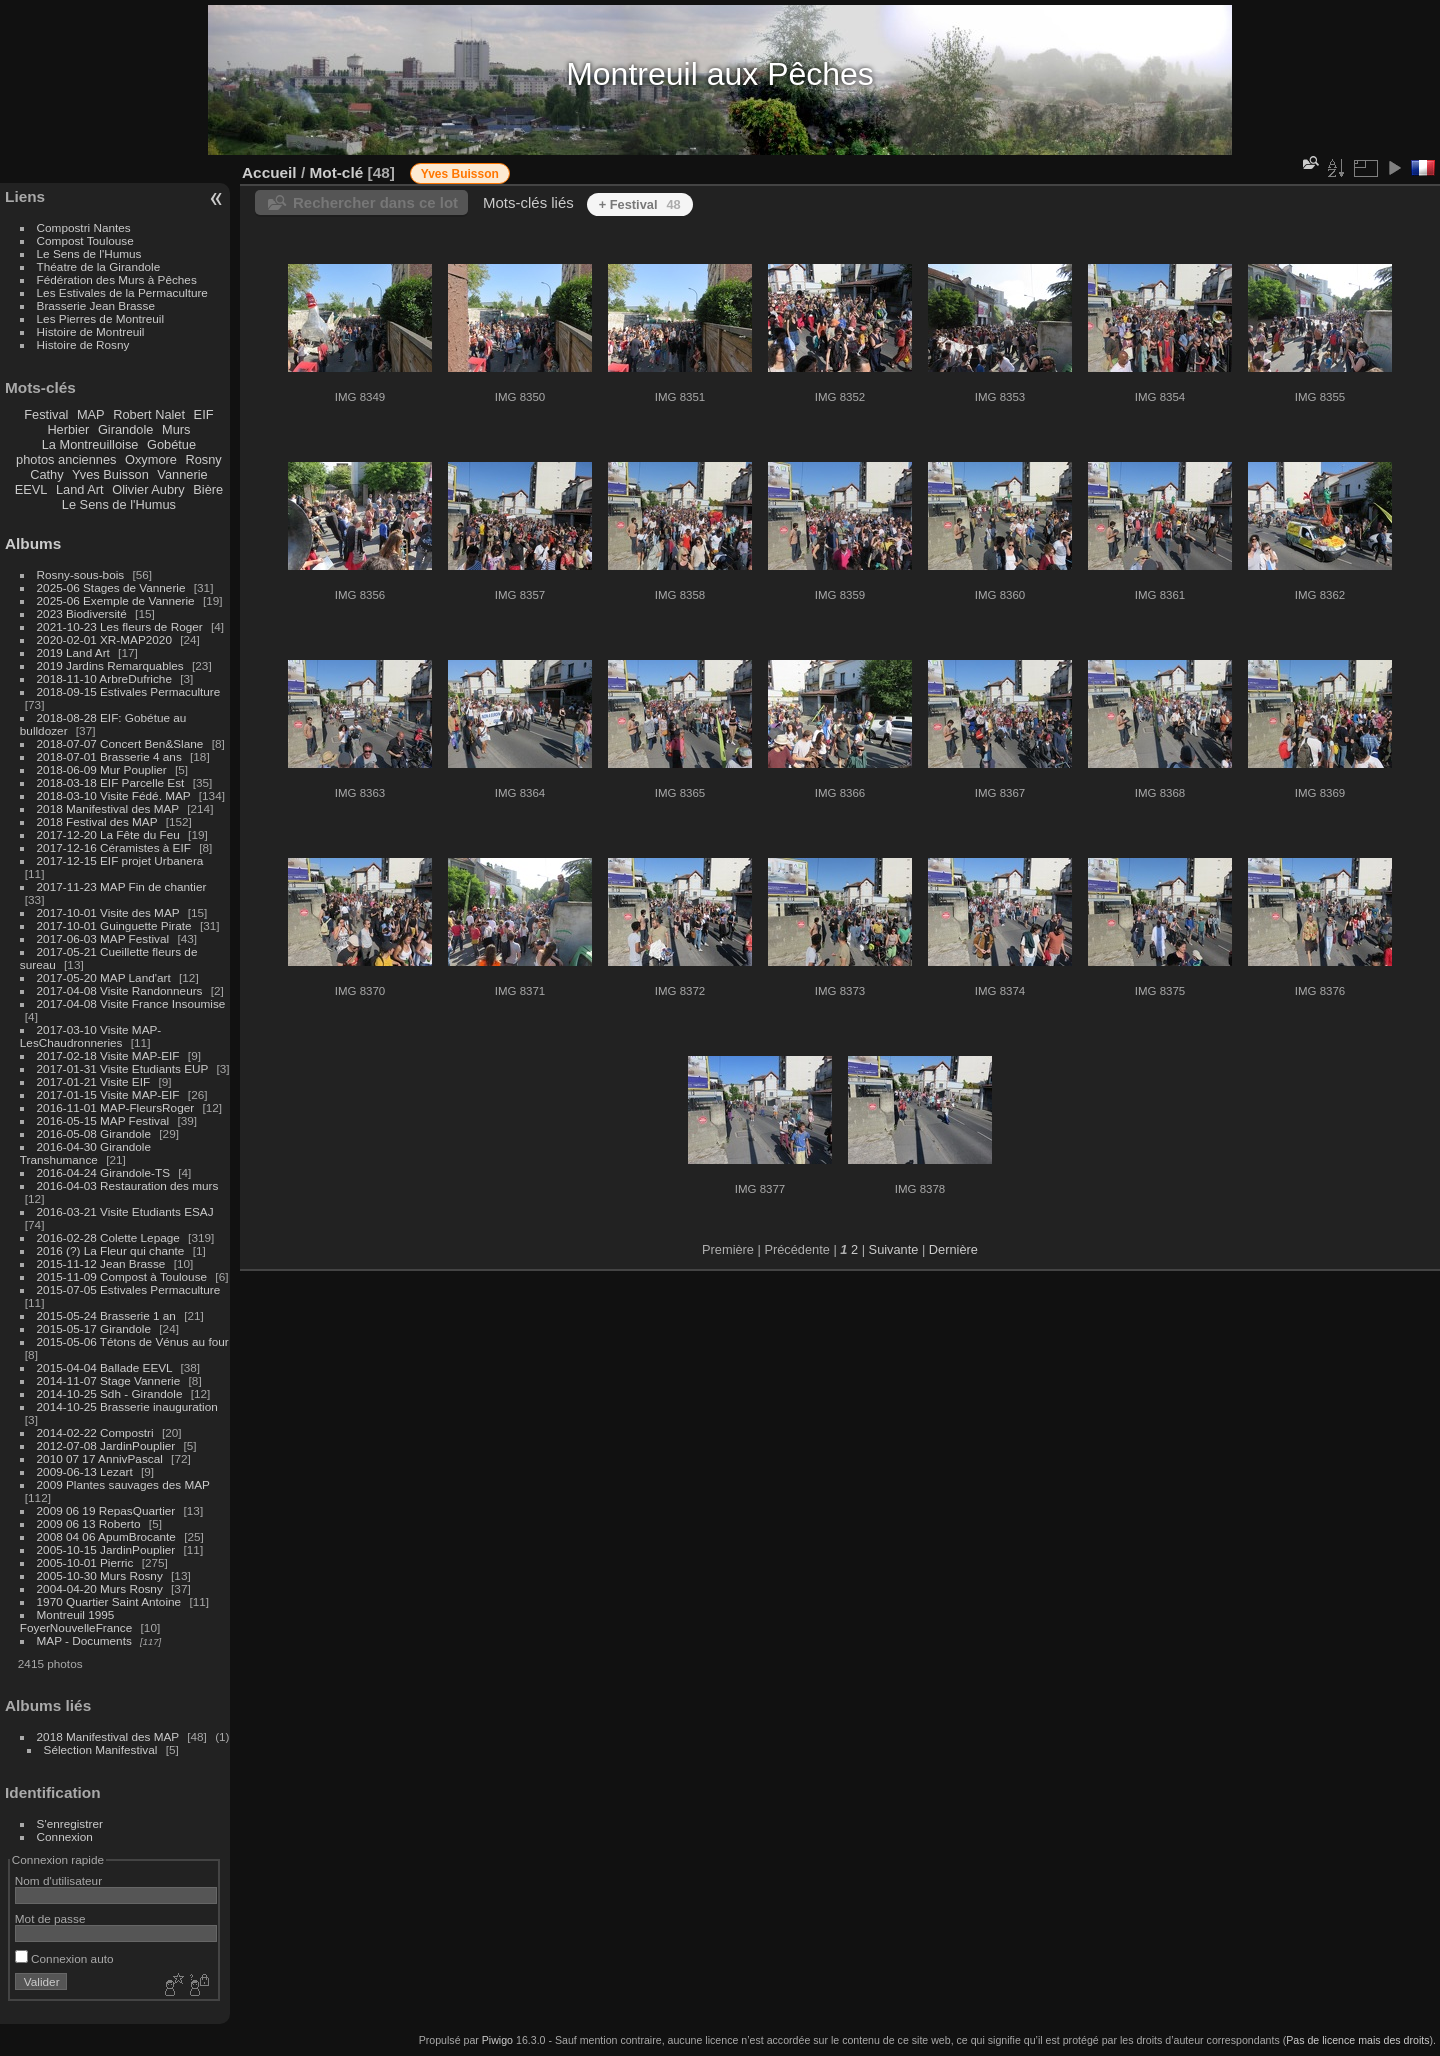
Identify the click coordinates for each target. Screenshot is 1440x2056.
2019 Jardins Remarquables (110, 665)
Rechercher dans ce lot (375, 202)
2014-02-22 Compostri (95, 1432)
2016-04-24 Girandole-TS (103, 1172)
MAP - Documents (84, 1640)
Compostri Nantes (84, 227)
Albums (33, 543)
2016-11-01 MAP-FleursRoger (116, 1107)
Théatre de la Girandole (99, 266)
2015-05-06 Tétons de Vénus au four (133, 1341)
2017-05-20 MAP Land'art (104, 977)
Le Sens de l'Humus (89, 253)
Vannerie (182, 474)
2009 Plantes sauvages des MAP (123, 1484)
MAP (91, 414)
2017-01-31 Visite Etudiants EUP (123, 1068)
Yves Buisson (110, 474)
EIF (204, 414)
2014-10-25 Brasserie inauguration (127, 1406)
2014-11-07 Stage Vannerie (109, 1380)
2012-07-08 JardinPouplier (106, 1445)
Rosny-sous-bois (81, 574)
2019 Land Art (75, 652)
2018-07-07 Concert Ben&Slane (120, 743)
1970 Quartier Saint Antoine (109, 1601)
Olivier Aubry (148, 489)
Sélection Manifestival (101, 1749)
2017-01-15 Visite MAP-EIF (108, 1094)
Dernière (953, 1249)
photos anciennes (66, 459)
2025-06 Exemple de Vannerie (116, 600)
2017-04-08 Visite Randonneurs (120, 990)
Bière (208, 489)
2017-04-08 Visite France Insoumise (131, 1003)
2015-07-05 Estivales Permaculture (129, 1289)
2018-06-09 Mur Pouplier (102, 769)
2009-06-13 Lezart (85, 1471)
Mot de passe (50, 1918)
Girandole (126, 429)
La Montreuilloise (90, 444)
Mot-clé (336, 172)
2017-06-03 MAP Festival (103, 938)
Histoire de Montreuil (91, 331)
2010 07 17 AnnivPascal (100, 1458)
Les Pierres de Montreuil (101, 318)
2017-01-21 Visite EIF (94, 1081)
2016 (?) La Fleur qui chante (111, 1250)
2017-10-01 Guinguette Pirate (114, 925)
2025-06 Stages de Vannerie (111, 587)
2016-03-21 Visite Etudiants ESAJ (125, 1211)
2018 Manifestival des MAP (108, 808)
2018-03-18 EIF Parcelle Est (111, 782)
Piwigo (497, 2040)
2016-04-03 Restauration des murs (128, 1185)
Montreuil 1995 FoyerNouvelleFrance (76, 1621)
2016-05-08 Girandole (94, 1133)
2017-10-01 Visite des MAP (108, 912)
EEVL (31, 489)
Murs (176, 429)
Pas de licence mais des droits (1357, 2040)
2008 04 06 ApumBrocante (106, 1536)
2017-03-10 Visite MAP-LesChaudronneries (90, 1036)
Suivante (894, 1249)
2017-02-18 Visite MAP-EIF (108, 1055)
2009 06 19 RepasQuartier (106, 1510)
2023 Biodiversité (82, 613)
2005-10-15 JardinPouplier (106, 1549)
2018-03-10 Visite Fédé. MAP (114, 795)
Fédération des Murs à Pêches (117, 279)
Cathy (46, 474)
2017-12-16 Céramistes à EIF (114, 847)
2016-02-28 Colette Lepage (108, 1237)
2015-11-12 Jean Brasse (101, 1263)
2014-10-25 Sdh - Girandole (110, 1393)
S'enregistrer (70, 1823)
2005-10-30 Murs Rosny (100, 1575)
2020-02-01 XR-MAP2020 (104, 639)
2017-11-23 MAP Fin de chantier (122, 886)
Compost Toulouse (85, 240)
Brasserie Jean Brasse (96, 305)
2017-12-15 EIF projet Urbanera (120, 860)
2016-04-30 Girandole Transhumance (85, 1153)
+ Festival (640, 204)
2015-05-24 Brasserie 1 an (106, 1315)
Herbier (68, 429)
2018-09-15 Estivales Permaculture (129, 691)
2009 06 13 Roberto (89, 1523)
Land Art (80, 489)
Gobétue (171, 444)
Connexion (65, 1836)
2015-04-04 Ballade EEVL (105, 1367)
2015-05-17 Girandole (94, 1328)
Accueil (269, 172)
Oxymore (151, 459)
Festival (46, 414)
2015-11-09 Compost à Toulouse (122, 1276)
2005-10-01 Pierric (85, 1562)
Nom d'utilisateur (58, 1880)
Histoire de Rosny (83, 344)
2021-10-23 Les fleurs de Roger (120, 626)
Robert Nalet (149, 414)
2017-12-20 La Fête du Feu (108, 834)
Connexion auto (64, 1958)
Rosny (203, 459)
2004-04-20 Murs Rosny (100, 1588)
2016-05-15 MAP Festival (103, 1120)
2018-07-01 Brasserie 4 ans (109, 756)
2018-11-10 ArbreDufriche (104, 678)
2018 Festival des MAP (97, 821)
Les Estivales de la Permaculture (122, 292)
